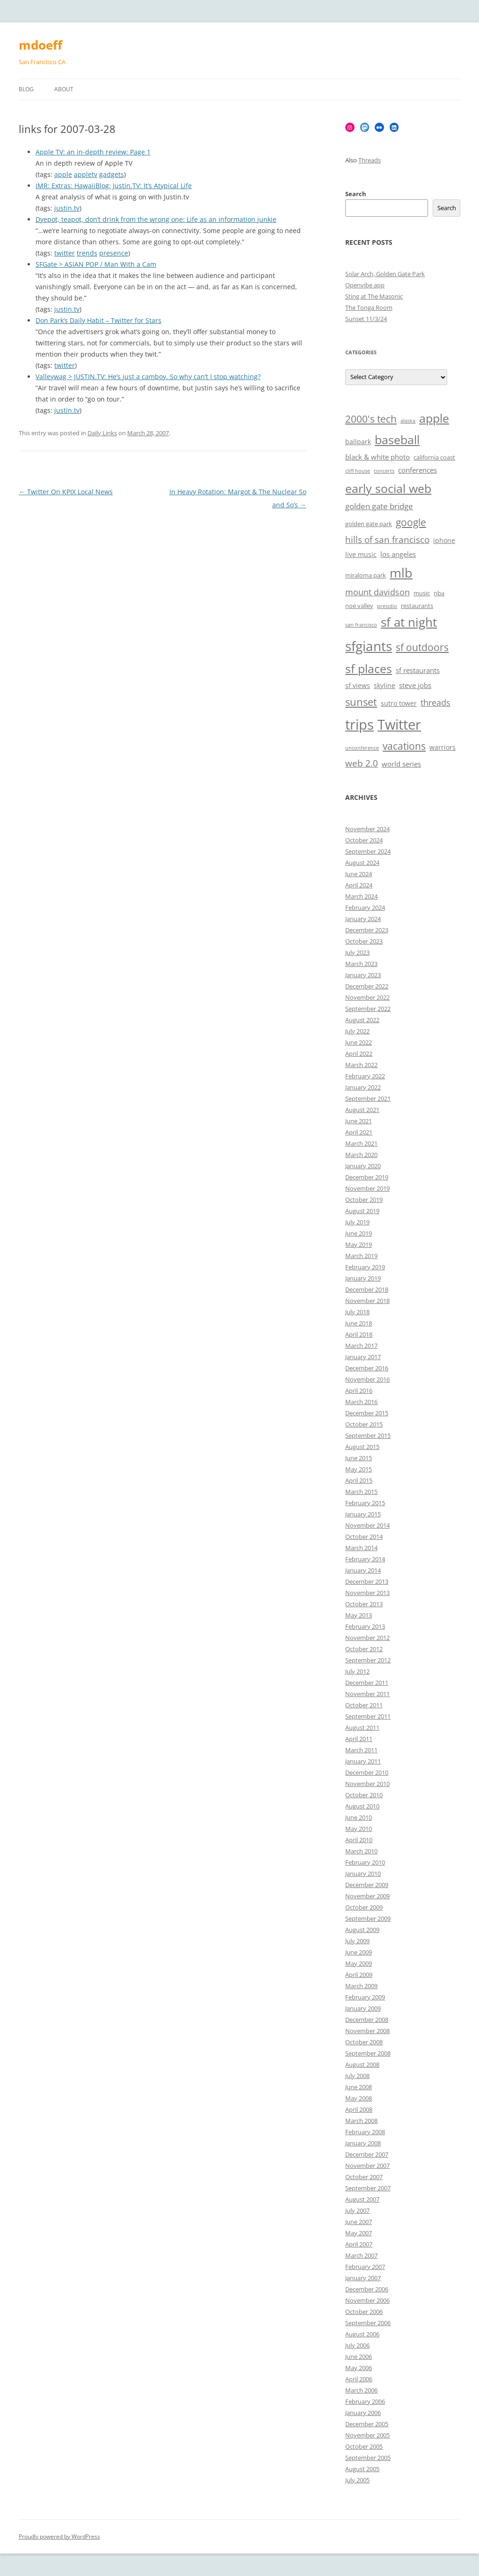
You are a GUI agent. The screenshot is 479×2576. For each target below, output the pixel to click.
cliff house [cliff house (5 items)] (357, 471)
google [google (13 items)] (411, 522)
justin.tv (67, 208)
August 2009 (362, 1929)
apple (63, 174)
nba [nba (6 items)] (439, 593)
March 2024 (361, 896)
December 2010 (366, 1772)
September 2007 (368, 2188)
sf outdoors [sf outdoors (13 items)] (422, 647)
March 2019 (361, 1255)
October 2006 (364, 2311)
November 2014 (367, 1525)
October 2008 (364, 2042)
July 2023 (357, 952)
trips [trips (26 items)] (359, 724)
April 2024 (358, 885)
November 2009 (367, 1896)
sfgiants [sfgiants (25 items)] (368, 646)
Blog (26, 89)
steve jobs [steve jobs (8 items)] (415, 685)
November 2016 (367, 1379)
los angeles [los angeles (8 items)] (398, 554)
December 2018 (366, 1289)
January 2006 (363, 2412)
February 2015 (365, 1503)
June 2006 (358, 2356)
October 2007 (364, 2177)
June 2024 (358, 874)
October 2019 (364, 1199)
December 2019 (366, 1177)
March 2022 (361, 1065)
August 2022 (362, 1020)
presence (113, 253)
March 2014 (361, 1548)
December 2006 (366, 2289)
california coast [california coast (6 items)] (434, 457)
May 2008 (358, 2098)
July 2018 (357, 1312)
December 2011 (366, 1682)
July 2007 (357, 2210)
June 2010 (358, 1817)
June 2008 (358, 2087)
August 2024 (362, 862)
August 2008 (362, 2064)
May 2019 (358, 1244)
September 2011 (368, 1716)
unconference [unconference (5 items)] (362, 748)
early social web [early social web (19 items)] (388, 488)
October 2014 (364, 1536)
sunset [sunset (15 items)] (361, 702)
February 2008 (365, 2132)
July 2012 (357, 1671)
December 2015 (366, 1413)
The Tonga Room (368, 307)
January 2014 (363, 1570)
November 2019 (367, 1188)
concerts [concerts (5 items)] (384, 471)
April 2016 (358, 1390)
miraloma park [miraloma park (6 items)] (365, 575)
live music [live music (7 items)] (361, 554)
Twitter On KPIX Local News (66, 491)
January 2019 (363, 1278)
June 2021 (358, 1121)
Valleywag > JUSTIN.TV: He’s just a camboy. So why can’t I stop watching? (148, 376)
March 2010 (361, 1851)
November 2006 (367, 2300)
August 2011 (362, 1727)
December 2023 (366, 930)
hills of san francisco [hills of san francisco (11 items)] (387, 540)
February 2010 (365, 1862)
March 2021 (361, 1143)
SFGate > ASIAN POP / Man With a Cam (96, 264)
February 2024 (365, 907)
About (63, 89)
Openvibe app (365, 285)
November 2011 (367, 1694)
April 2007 (358, 2244)
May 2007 (358, 2233)
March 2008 (361, 2120)
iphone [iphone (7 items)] (444, 540)
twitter (64, 253)
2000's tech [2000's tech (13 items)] (371, 418)
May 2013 (358, 1615)
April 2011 (358, 1738)
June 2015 (358, 1458)
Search (355, 194)
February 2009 (365, 1997)
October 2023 (364, 941)
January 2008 (363, 2143)
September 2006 (368, 2323)
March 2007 (361, 2255)
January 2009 (363, 2008)
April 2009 (358, 1974)
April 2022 (358, 1053)
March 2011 (361, 1750)
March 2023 (361, 963)
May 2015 (358, 1469)
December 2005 (366, 2424)
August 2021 (362, 1109)
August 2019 (362, 1211)
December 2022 (366, 986)
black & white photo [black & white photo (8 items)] (377, 457)
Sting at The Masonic (374, 296)
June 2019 (358, 1233)
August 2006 (362, 2334)
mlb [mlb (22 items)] (401, 572)
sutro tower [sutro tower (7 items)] (399, 703)
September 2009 (368, 1918)
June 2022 (358, 1042)
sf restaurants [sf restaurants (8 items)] (418, 670)
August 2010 (362, 1806)
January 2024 (363, 919)
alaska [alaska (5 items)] (407, 420)
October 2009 (364, 1907)
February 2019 (365, 1267)
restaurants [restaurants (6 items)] (417, 606)
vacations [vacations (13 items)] (404, 746)
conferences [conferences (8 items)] (417, 470)
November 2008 (367, 2031)
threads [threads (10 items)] (435, 702)
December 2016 (366, 1368)
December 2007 (366, 2154)
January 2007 (363, 2278)
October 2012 (364, 1649)
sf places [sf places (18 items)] (368, 668)
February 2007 (365, 2266)
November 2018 (367, 1300)
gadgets (111, 174)
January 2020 (363, 1166)
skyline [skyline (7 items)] (384, 685)
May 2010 (358, 1828)
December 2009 (366, 1885)
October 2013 (364, 1604)
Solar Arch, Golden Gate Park (385, 274)
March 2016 (361, 1402)
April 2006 (358, 2379)
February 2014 (365, 1559)
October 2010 (364, 1795)
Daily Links (102, 433)
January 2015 (363, 1514)
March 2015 (361, 1491)
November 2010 (367, 1783)
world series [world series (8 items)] (401, 764)
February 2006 (365, 2401)
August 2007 (362, 2199)
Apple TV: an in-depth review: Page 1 (93, 151)
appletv (85, 174)
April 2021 (358, 1132)
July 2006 (357, 2345)
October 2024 (364, 840)
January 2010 (363, 1873)
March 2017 (361, 1345)
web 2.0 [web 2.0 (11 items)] (361, 763)
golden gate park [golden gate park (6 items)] (368, 524)
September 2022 (368, 1008)
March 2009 (361, 1986)
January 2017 (363, 1357)
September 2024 (368, 851)
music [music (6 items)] (422, 593)
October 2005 (364, 2446)
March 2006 (361, 2390)
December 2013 (366, 1581)
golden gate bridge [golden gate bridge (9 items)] (379, 506)
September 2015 (368, 1435)
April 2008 (358, 2109)
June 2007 (358, 2221)
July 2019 (357, 1222)
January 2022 (363, 1087)
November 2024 (367, 829)
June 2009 (358, 1952)
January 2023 (363, 975)
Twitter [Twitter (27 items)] (399, 724)
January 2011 (363, 1761)
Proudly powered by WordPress (59, 2536)
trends (87, 253)
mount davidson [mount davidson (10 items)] (377, 592)
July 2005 (357, 2480)
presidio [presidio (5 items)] (387, 606)
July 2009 (357, 1941)
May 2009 (358, 1963)
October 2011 (364, 1705)
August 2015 (362, 1446)
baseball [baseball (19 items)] (397, 439)
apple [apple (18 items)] (434, 418)
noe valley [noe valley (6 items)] (359, 606)
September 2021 (368, 1098)
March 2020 (361, 1154)
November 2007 (367, 2165)
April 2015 (358, 1480)
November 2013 (367, 1592)
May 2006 (358, 2368)
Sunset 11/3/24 (366, 319)
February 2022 (365, 1076)
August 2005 (362, 2469)
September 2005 (368, 2457)
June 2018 (358, 1323)
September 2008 (368, 2053)
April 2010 (358, 1840)
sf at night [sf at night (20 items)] (409, 622)
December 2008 (366, 2019)
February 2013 (365, 1626)
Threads (369, 160)
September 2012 (368, 1660)
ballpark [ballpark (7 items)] (358, 441)
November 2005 (367, 2435)
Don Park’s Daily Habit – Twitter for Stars (98, 320)
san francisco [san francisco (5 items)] (361, 625)
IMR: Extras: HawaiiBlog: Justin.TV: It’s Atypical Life (114, 185)
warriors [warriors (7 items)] (442, 747)
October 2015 (364, 1424)
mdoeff (40, 45)
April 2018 (358, 1334)
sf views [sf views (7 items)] (357, 685)
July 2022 (357, 1031)
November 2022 (367, 997)
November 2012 (367, 1637)
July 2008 (357, 2075)
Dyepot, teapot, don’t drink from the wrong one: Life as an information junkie (156, 219)
